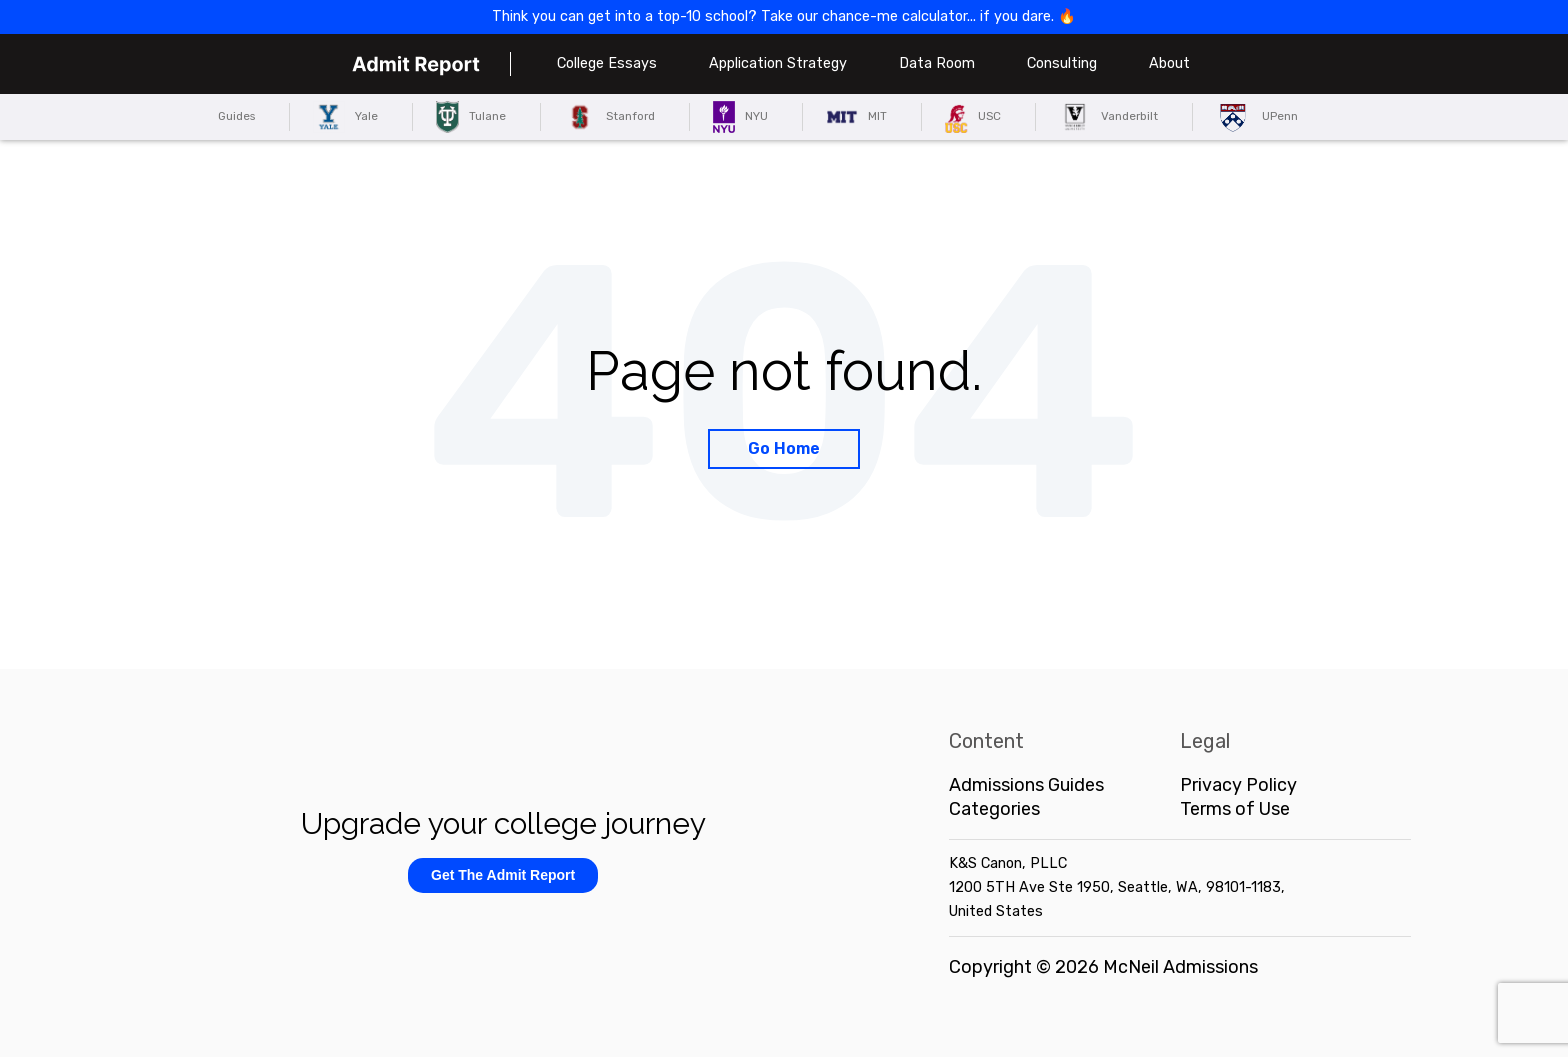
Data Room (937, 63)
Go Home (784, 448)
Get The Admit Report (503, 875)
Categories (994, 809)
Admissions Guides (1026, 785)
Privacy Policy (1238, 785)
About (1169, 63)
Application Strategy (778, 63)
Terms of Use (1235, 809)
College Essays (607, 63)
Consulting (1062, 63)
